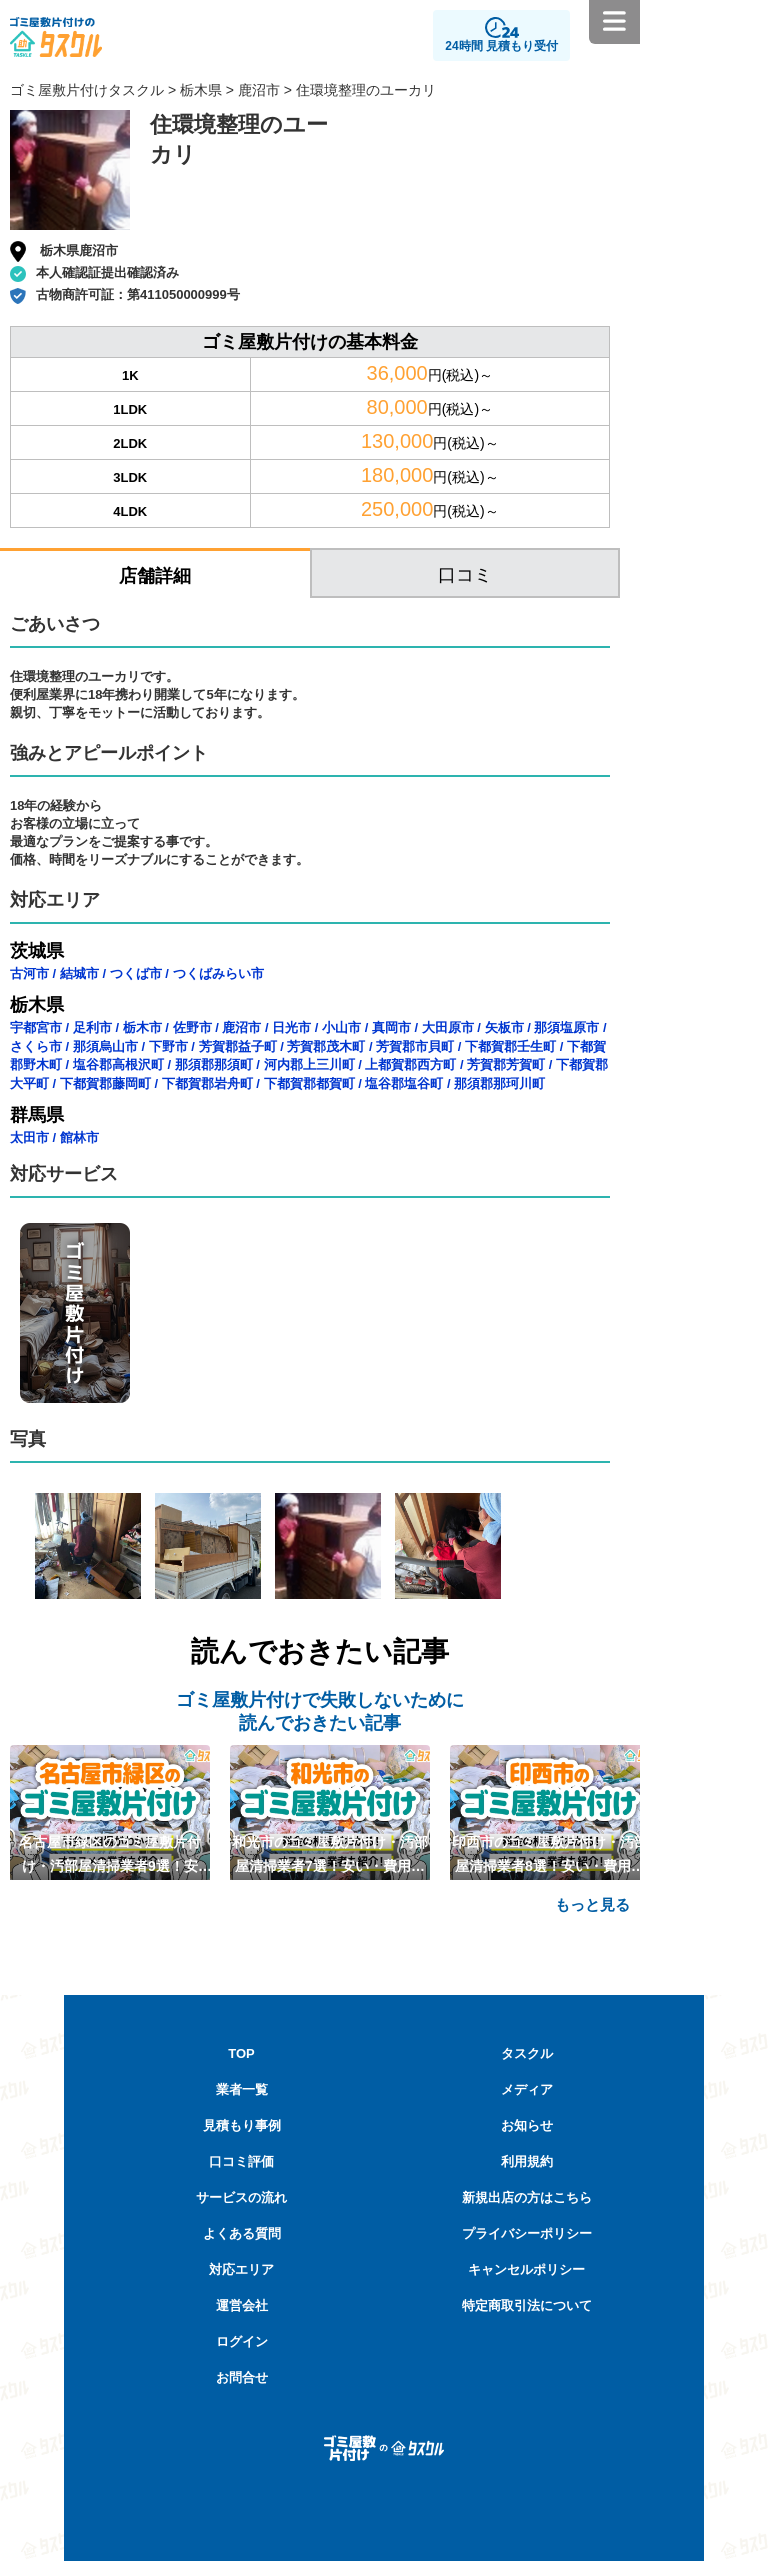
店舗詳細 (155, 576)
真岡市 (391, 1027)
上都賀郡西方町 (410, 1064)
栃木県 (201, 90)
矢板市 (504, 1027)
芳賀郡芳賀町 (506, 1064)
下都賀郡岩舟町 (207, 1083)
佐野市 (192, 1027)
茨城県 (37, 951)
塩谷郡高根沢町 (118, 1064)
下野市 (168, 1046)
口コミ (465, 575)
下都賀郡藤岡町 (105, 1083)
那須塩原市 (566, 1027)
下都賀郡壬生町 (510, 1046)
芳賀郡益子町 (238, 1046)
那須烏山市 (105, 1046)
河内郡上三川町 (309, 1064)
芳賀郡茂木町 (326, 1046)
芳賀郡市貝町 (415, 1046)
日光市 (291, 1027)
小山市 (341, 1027)
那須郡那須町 (214, 1064)
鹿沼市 (259, 90)
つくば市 (136, 973)
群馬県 (37, 1115)
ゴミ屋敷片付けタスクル (87, 90)
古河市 (29, 973)
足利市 (92, 1027)
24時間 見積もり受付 (501, 46)
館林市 (79, 1137)
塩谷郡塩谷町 (404, 1083)
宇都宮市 (36, 1027)
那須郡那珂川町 (499, 1083)
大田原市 (448, 1027)
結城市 (79, 973)
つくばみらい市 (218, 973)
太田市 (29, 1137)
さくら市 (36, 1046)
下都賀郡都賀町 (309, 1083)
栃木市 (142, 1027)
